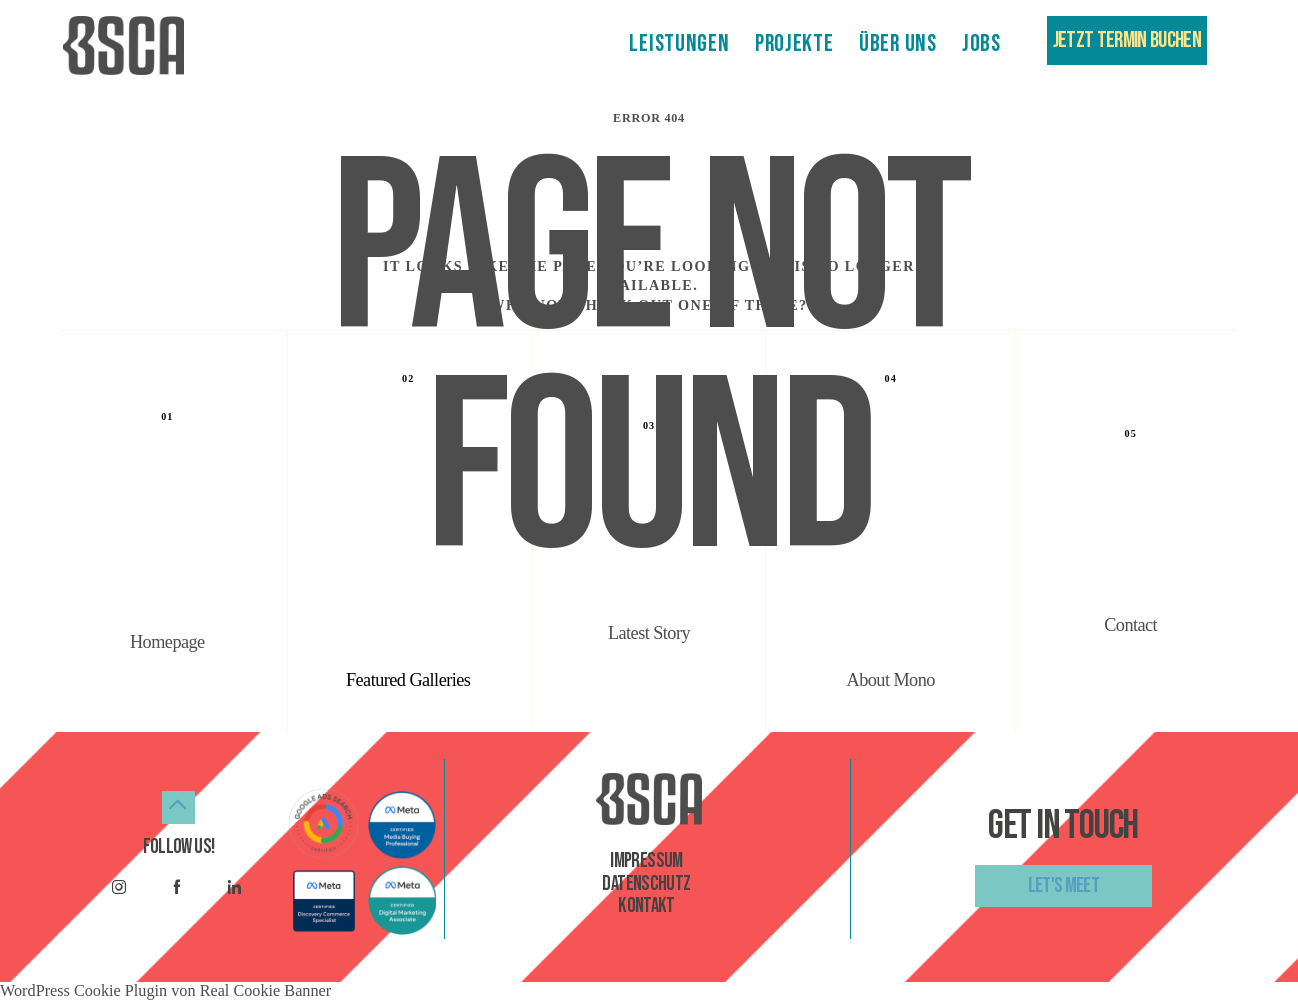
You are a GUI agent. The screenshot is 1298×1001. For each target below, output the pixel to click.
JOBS (981, 44)
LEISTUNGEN (679, 44)
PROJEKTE (794, 44)
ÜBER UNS (898, 44)
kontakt (646, 906)
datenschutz (646, 884)
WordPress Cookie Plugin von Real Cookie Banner (165, 991)
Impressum (646, 861)
